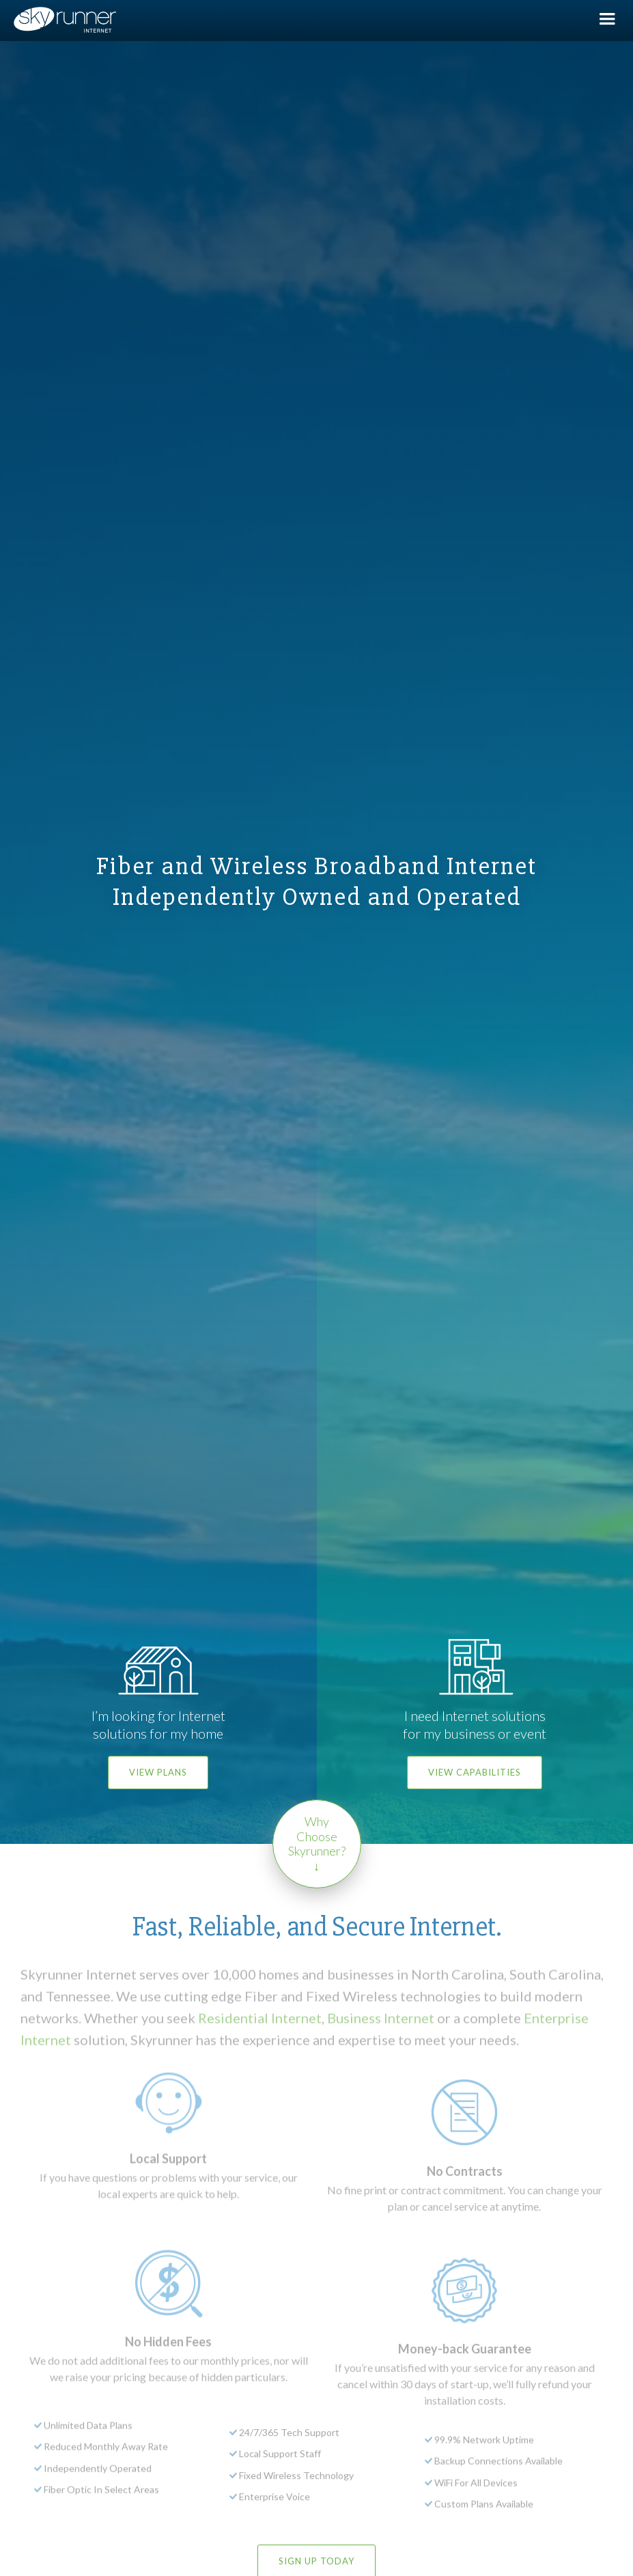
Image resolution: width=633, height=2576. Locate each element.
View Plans (158, 1772)
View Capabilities (474, 1772)
